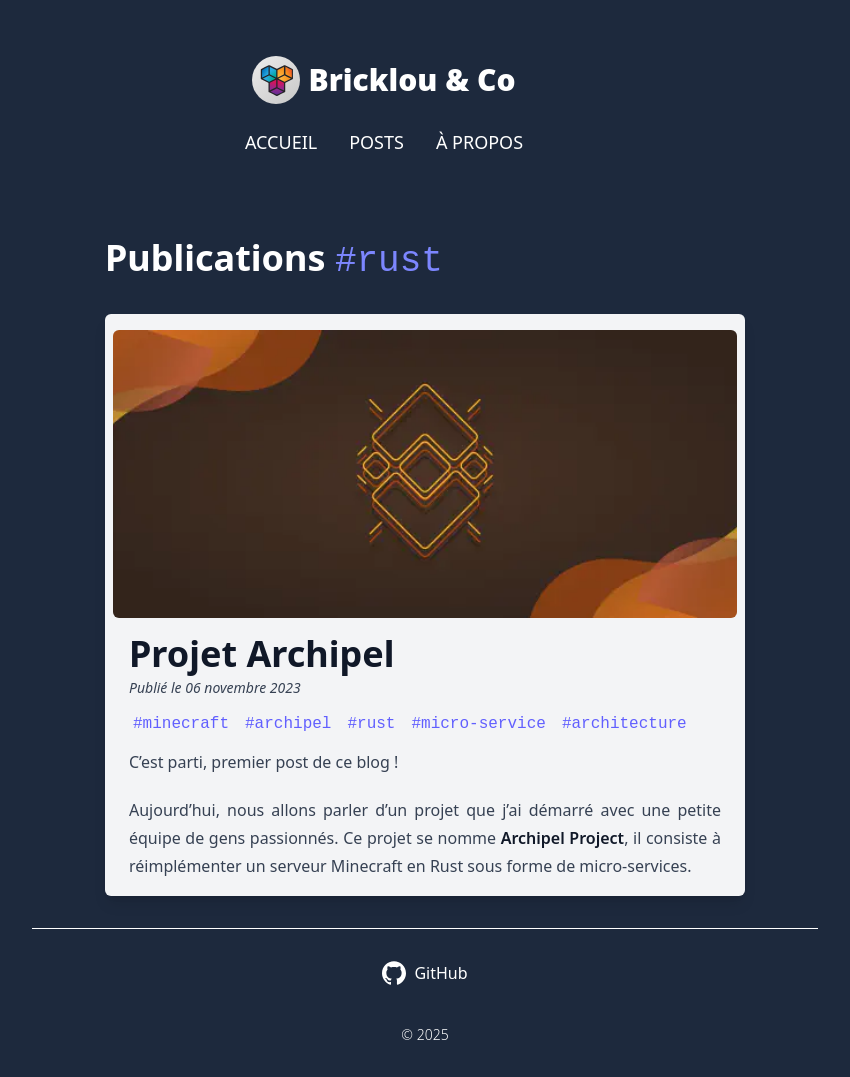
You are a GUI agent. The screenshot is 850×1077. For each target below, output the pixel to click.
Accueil (281, 142)
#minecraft (181, 724)
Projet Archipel (261, 653)
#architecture (624, 724)
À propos (479, 142)
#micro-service (478, 724)
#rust (371, 724)
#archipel (288, 724)
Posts (376, 142)
